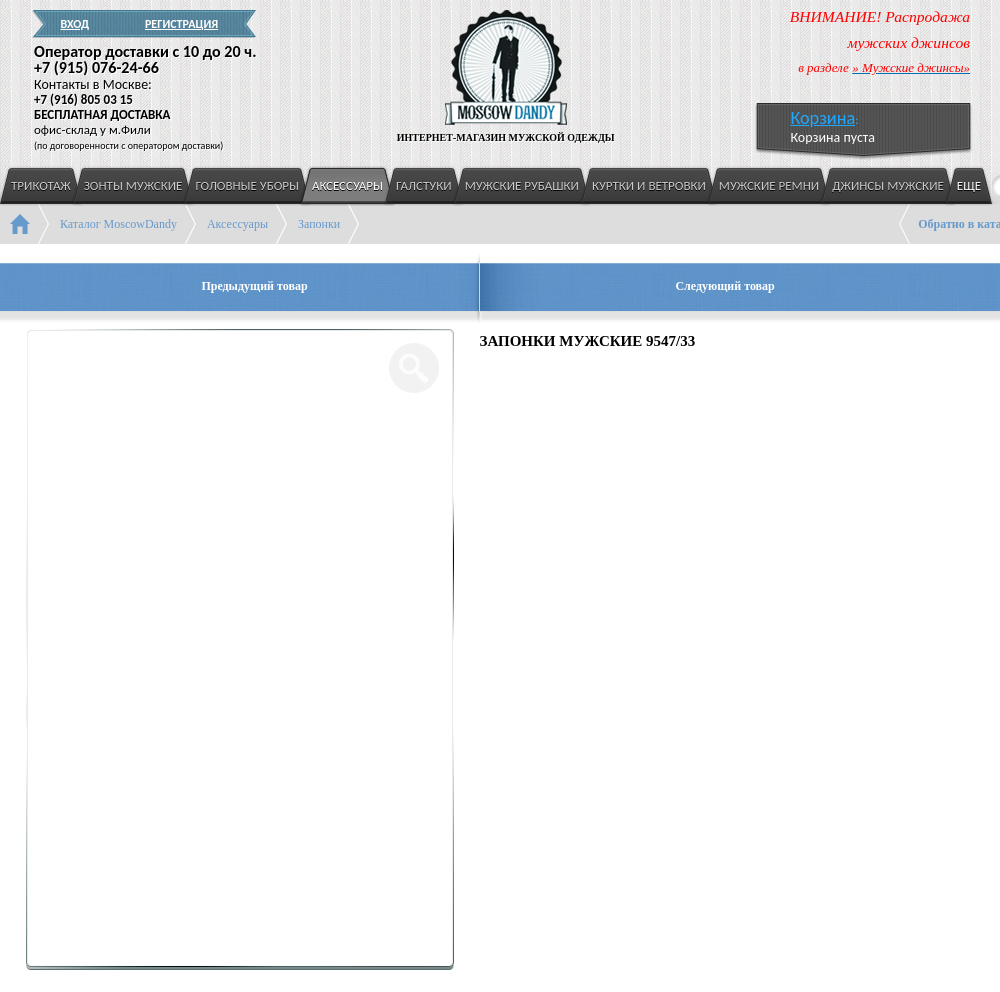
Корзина (822, 118)
